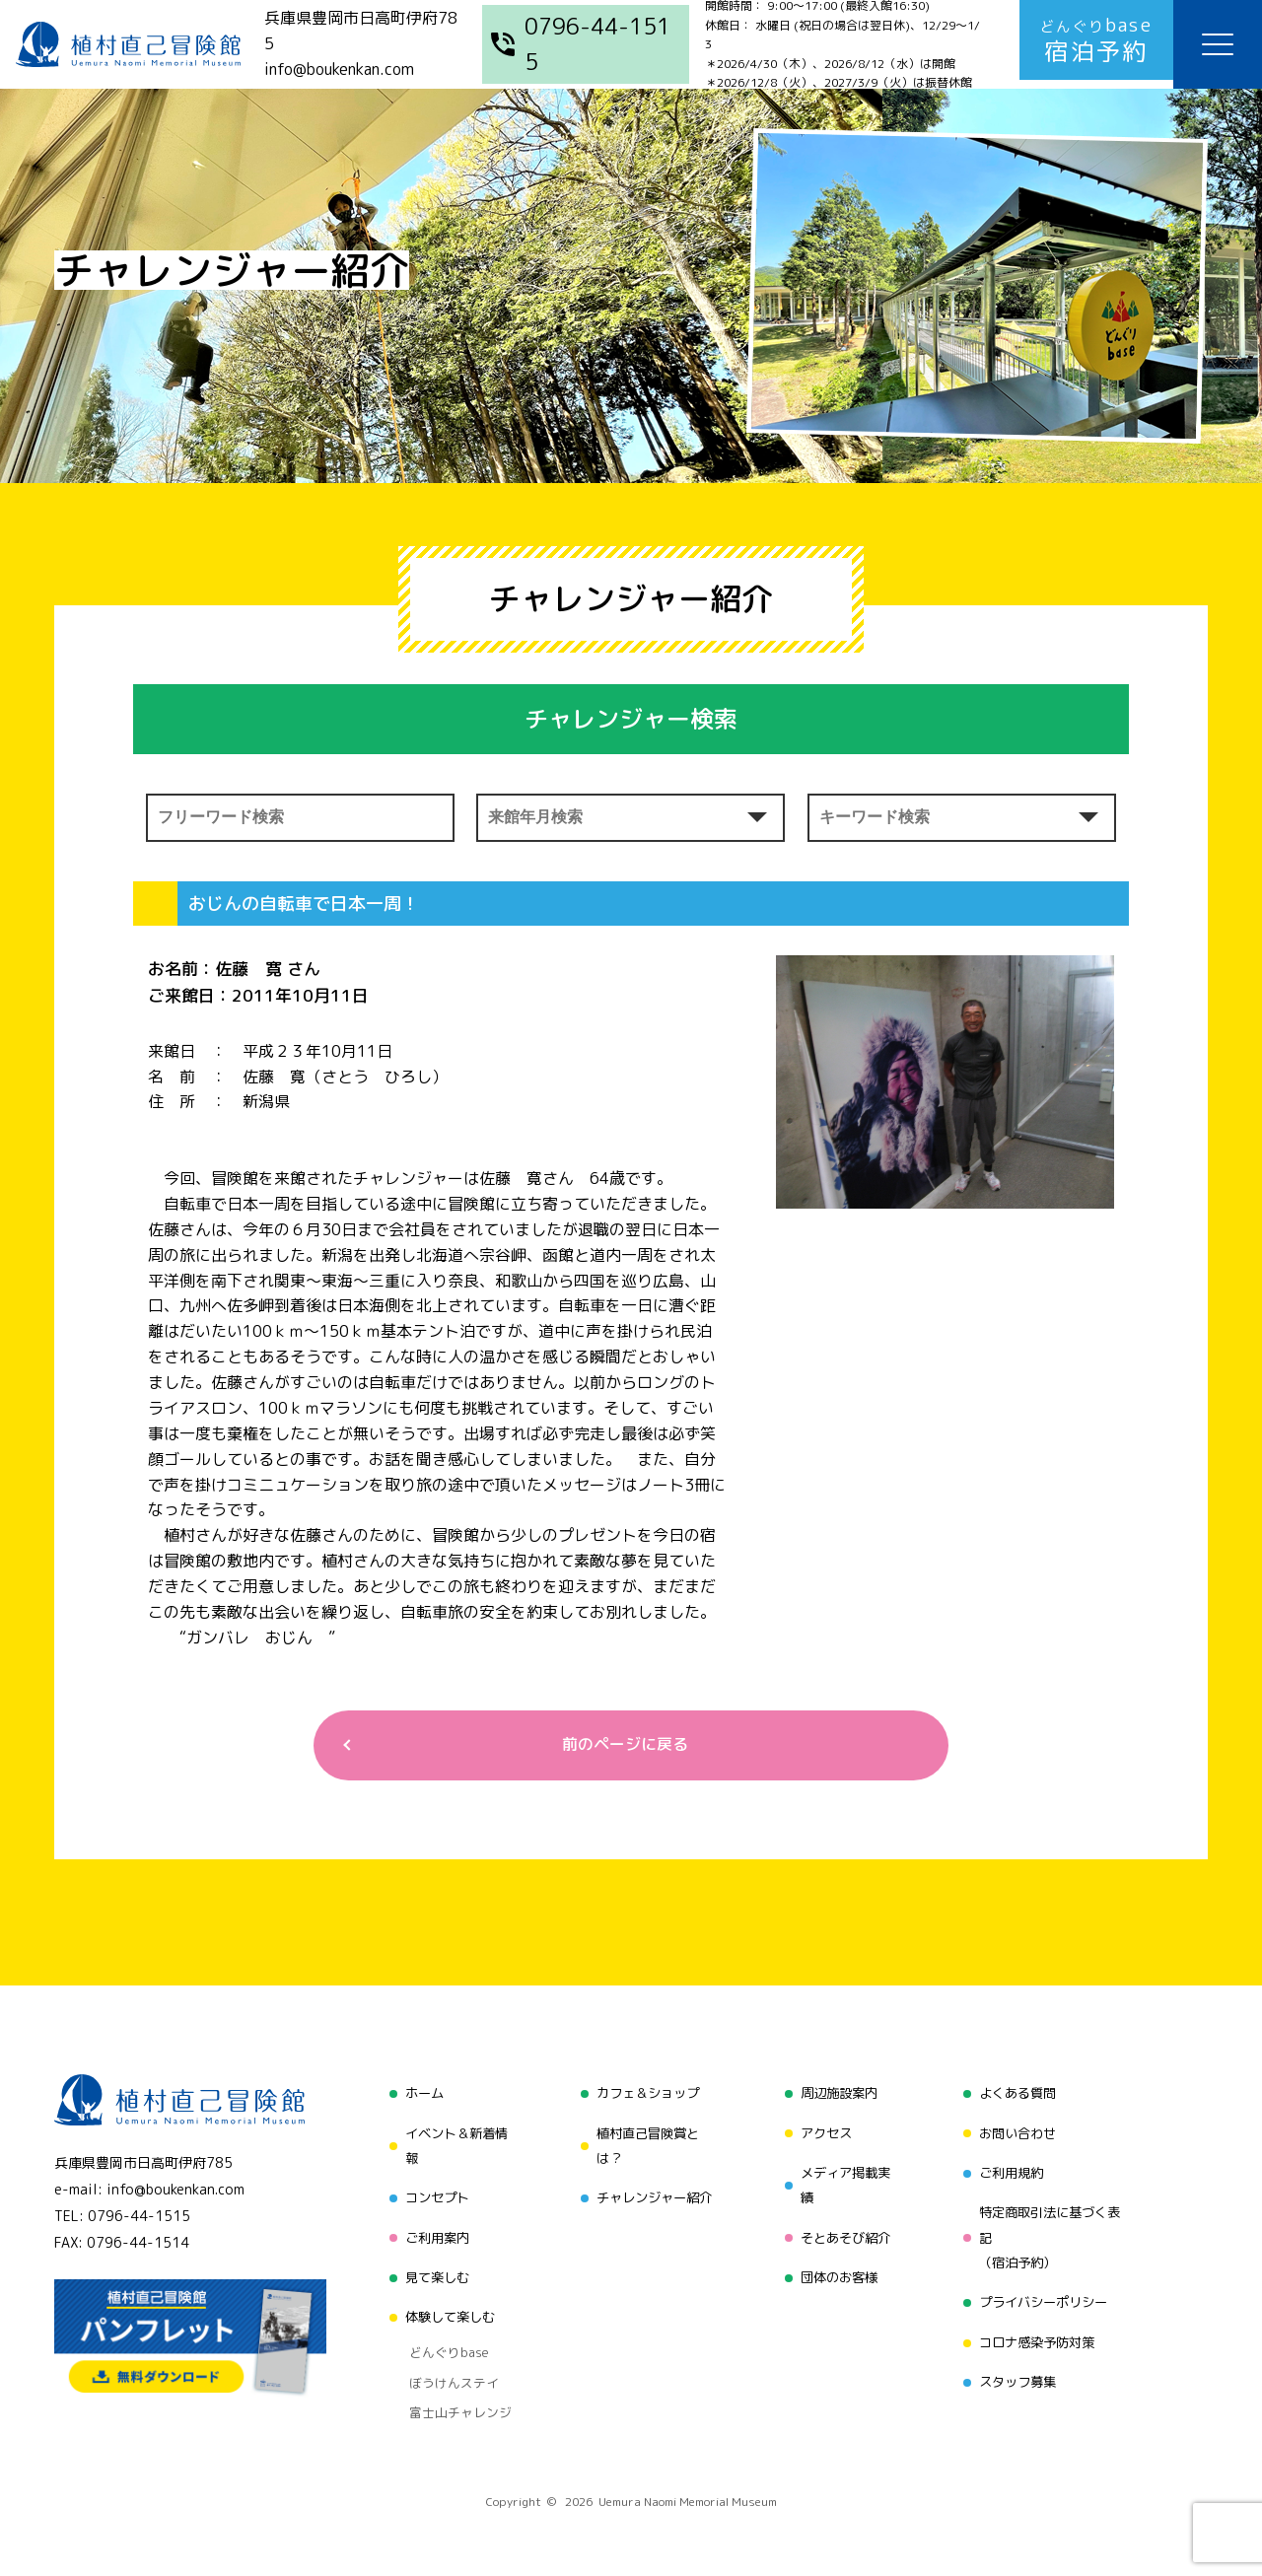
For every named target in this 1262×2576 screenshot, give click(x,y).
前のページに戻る (623, 1746)
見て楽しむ (430, 2271)
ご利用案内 (430, 2233)
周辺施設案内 (837, 2095)
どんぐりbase (440, 2339)
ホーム (417, 2095)
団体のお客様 (837, 2271)
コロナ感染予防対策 (1038, 2334)
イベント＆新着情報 (451, 2145)
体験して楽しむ (444, 2308)
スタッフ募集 (1017, 2371)
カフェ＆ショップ (645, 2095)
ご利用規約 (1010, 2170)
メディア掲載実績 (844, 2183)
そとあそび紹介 (844, 2233)
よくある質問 (1017, 2095)
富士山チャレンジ (451, 2389)
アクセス (823, 2132)
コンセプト (430, 2196)
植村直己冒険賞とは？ (645, 2145)
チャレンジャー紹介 (652, 2196)
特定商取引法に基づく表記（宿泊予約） (1052, 2233)
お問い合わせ (1017, 2132)
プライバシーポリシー (1045, 2296)
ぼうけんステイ (445, 2364)
